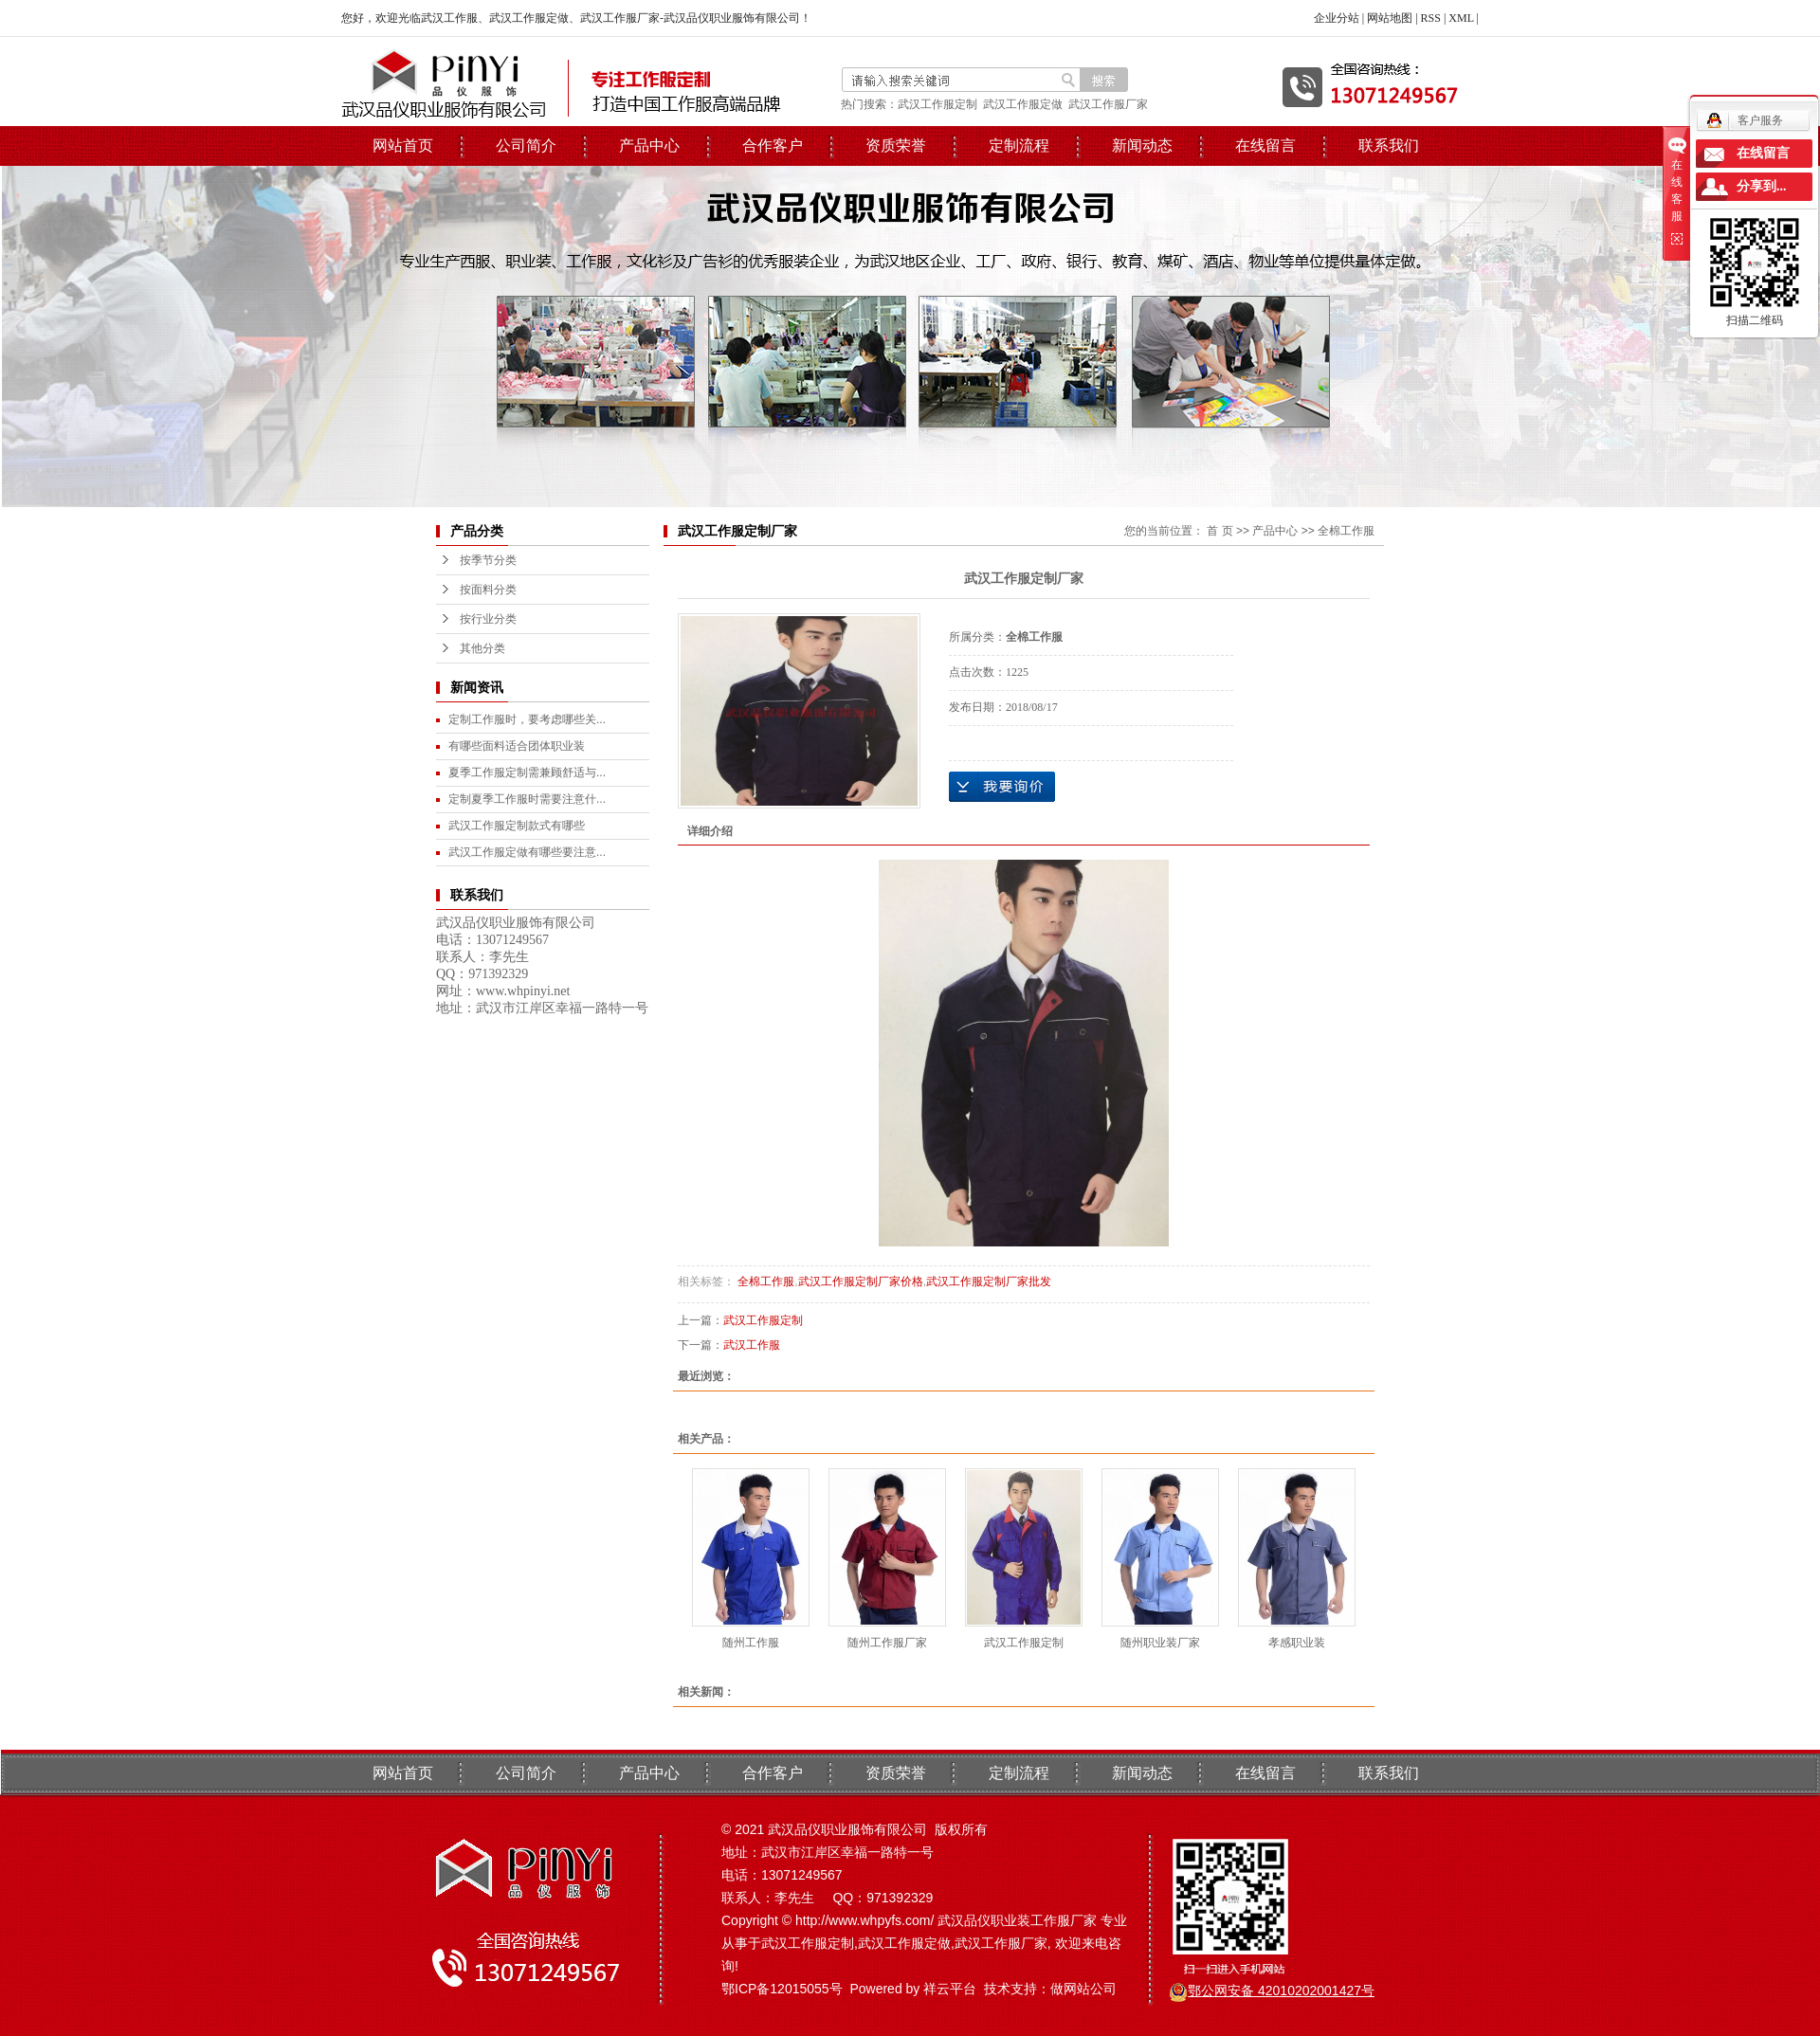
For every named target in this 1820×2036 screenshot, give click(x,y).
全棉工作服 (1346, 530)
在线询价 (1002, 787)
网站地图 (1389, 18)
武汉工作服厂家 (1108, 104)
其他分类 (482, 648)
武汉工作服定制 (937, 104)
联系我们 (1388, 145)
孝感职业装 (1296, 1642)
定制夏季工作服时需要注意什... (527, 799)
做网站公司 (1083, 1988)
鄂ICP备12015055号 (782, 1988)
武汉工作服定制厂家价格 (860, 1281)
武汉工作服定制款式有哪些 (516, 825)
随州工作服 (750, 1642)
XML (1460, 18)
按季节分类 (488, 560)
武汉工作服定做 (1023, 104)
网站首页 (403, 145)
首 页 (1219, 530)
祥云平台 (949, 1988)
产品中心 (649, 145)
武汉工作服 (751, 1345)
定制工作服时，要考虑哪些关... (527, 719)
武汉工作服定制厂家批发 (988, 1281)
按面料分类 (488, 589)
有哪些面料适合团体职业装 (516, 746)
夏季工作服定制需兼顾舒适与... (527, 772)
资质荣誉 (895, 145)
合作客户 (772, 145)
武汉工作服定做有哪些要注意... (527, 852)
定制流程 (1019, 145)
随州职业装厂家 (1160, 1642)
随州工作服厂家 (887, 1642)
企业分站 (1336, 18)
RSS (1431, 18)
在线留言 (1265, 145)
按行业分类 (488, 619)
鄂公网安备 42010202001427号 (1281, 1990)
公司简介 (526, 145)
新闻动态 (1142, 145)
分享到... (1762, 186)
